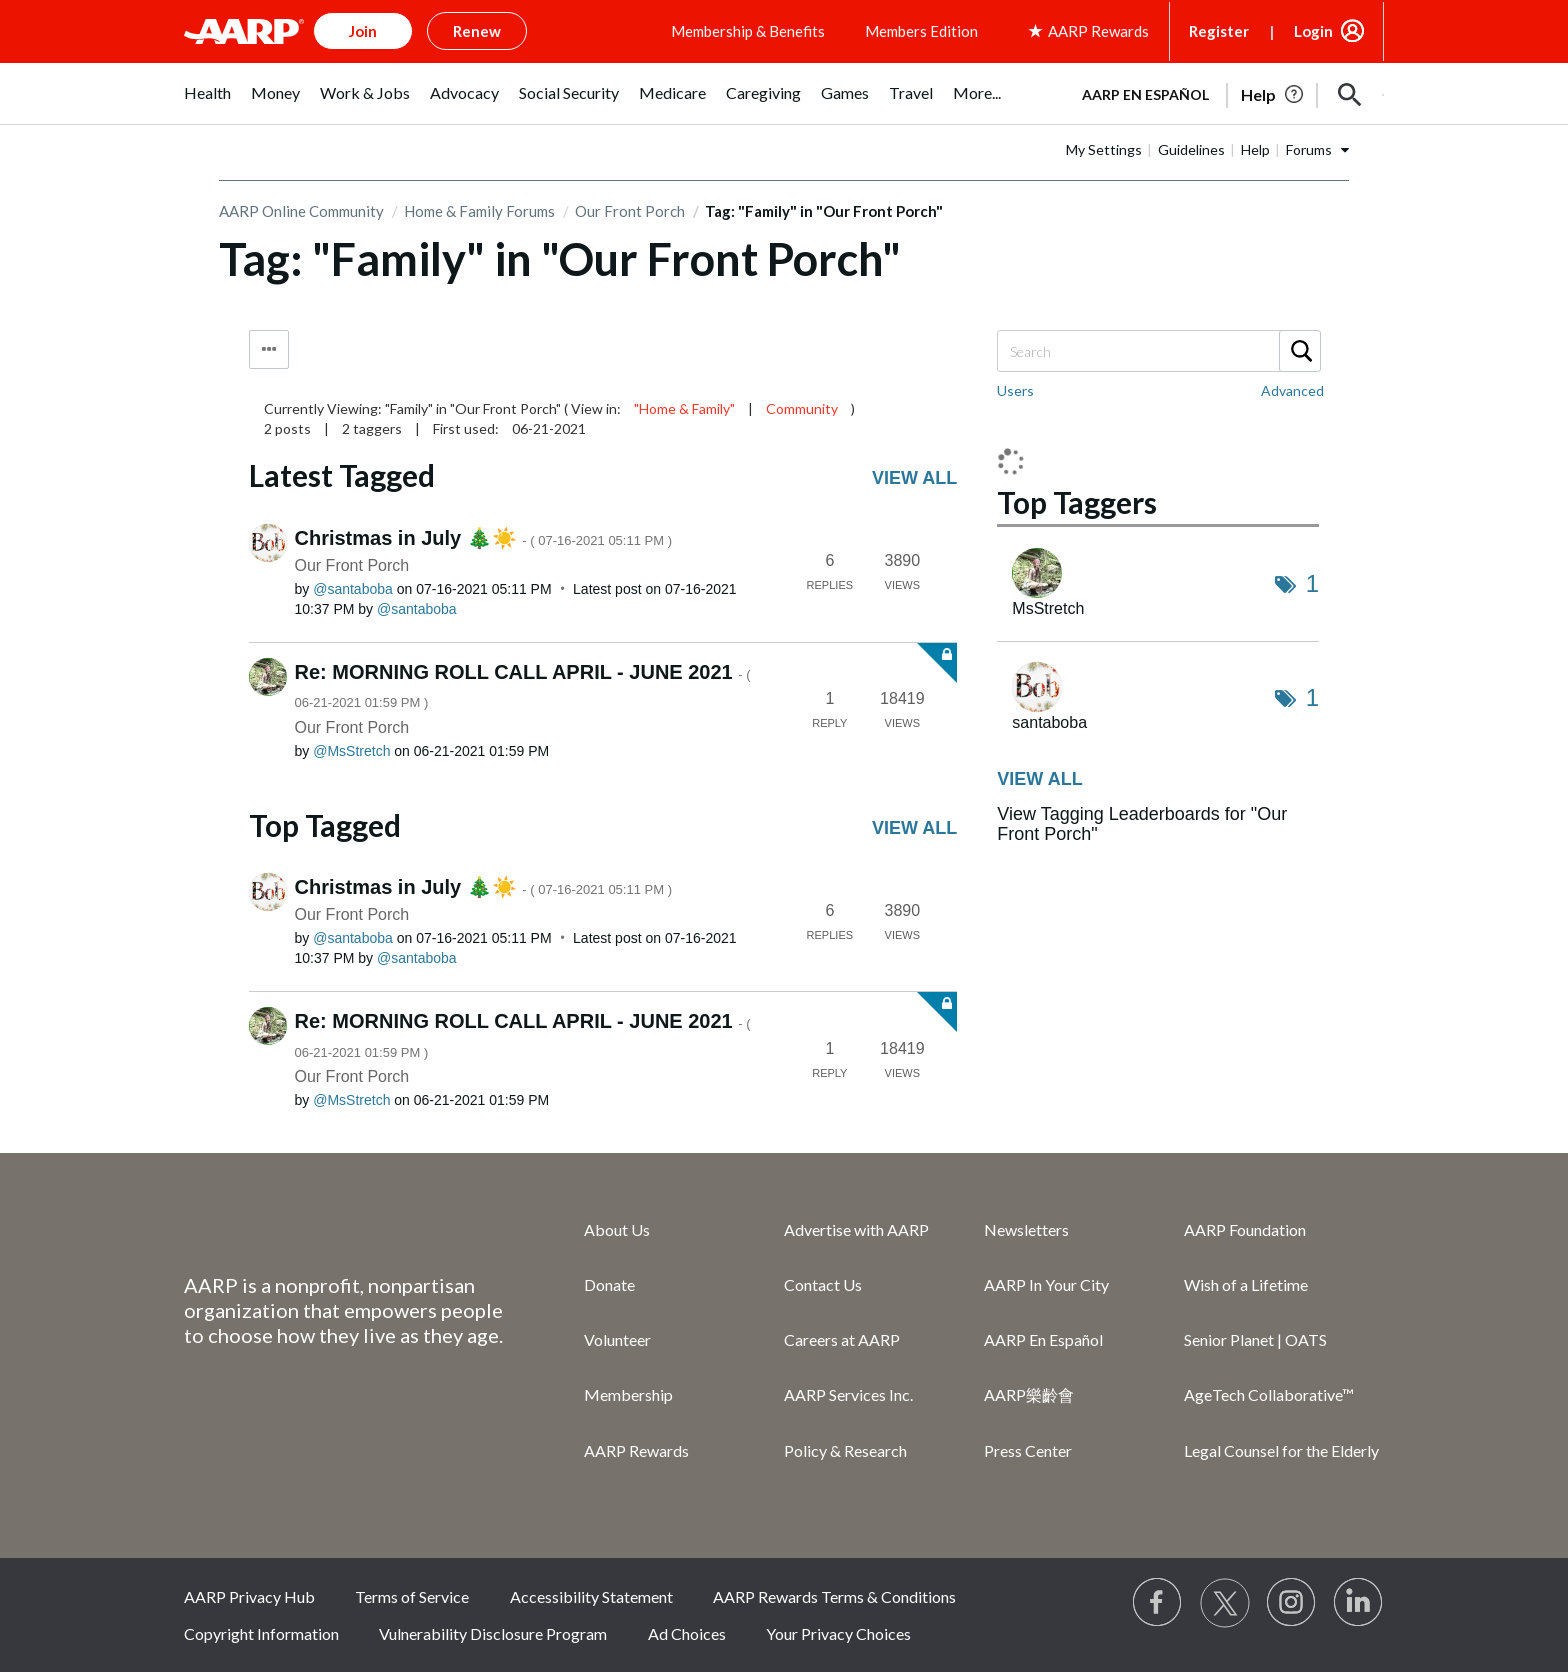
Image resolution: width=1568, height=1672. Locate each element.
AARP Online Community (301, 211)
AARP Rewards (636, 1450)
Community (802, 408)
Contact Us (823, 1284)
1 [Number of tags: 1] (1312, 583)
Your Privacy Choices (838, 1633)
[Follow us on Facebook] (1158, 1603)
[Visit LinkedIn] (1359, 1603)
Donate (609, 1284)
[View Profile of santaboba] (353, 589)
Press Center (1028, 1450)
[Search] (1158, 351)
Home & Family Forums (479, 211)
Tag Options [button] (269, 349)
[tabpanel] (1224, 93)
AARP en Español (1145, 94)
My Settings (1104, 149)
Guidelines (1191, 149)
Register (1219, 31)
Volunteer (617, 1339)
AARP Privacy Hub (249, 1596)
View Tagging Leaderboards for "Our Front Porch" (1142, 824)
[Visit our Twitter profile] (1225, 1603)
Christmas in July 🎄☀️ (484, 538)
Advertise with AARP (856, 1229)
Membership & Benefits (748, 31)
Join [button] (363, 31)
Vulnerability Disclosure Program (493, 1633)
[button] (1350, 95)
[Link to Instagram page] (1292, 1603)
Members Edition (921, 31)
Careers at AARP (842, 1339)
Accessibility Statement (591, 1596)
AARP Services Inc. (848, 1394)
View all (914, 478)
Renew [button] (477, 31)
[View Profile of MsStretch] (351, 751)
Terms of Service (412, 1596)
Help (1255, 149)
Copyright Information (261, 1633)
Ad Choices (687, 1633)
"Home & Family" (684, 408)
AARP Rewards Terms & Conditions (834, 1596)
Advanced (1292, 390)
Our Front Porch (630, 211)
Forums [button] (1309, 149)
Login (1313, 31)
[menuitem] (207, 103)
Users (1015, 390)
